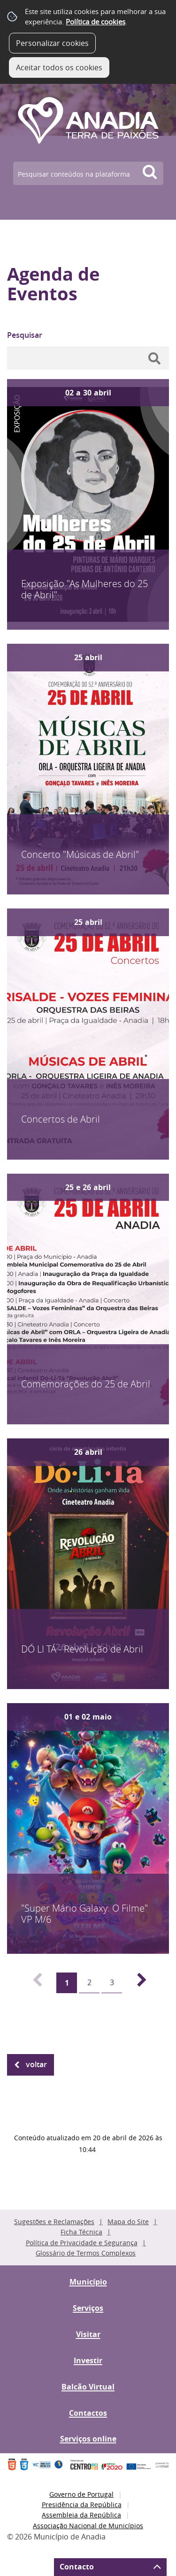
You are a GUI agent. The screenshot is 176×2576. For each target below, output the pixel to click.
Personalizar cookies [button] (52, 43)
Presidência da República (82, 2504)
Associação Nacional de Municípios (88, 2525)
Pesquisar (24, 335)
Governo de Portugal (81, 2494)
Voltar (36, 2064)
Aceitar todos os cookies (59, 67)
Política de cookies (95, 21)
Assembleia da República (81, 2514)
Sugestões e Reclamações (54, 2221)
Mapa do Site (128, 2221)
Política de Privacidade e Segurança (82, 2242)
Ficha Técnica (81, 2231)
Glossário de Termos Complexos (86, 2252)
